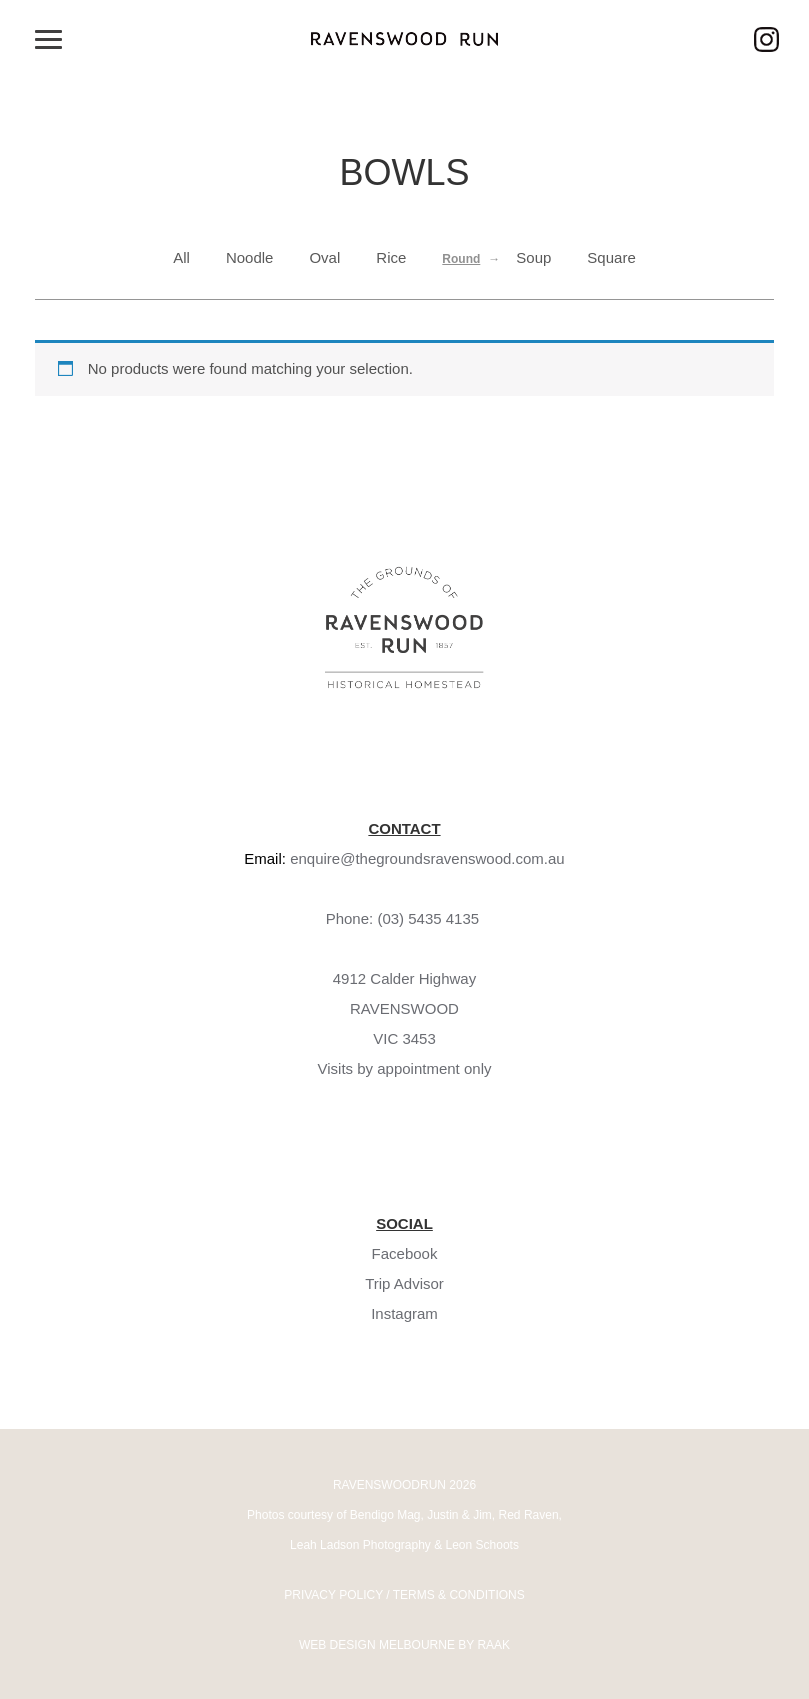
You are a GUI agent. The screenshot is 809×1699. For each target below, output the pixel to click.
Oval (324, 257)
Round (461, 259)
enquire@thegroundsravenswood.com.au (427, 858)
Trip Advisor (404, 1283)
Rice (391, 257)
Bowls (404, 172)
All (181, 257)
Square (611, 257)
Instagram (404, 1313)
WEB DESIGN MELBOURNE (377, 1645)
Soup (533, 257)
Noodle (250, 257)
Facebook (405, 1253)
